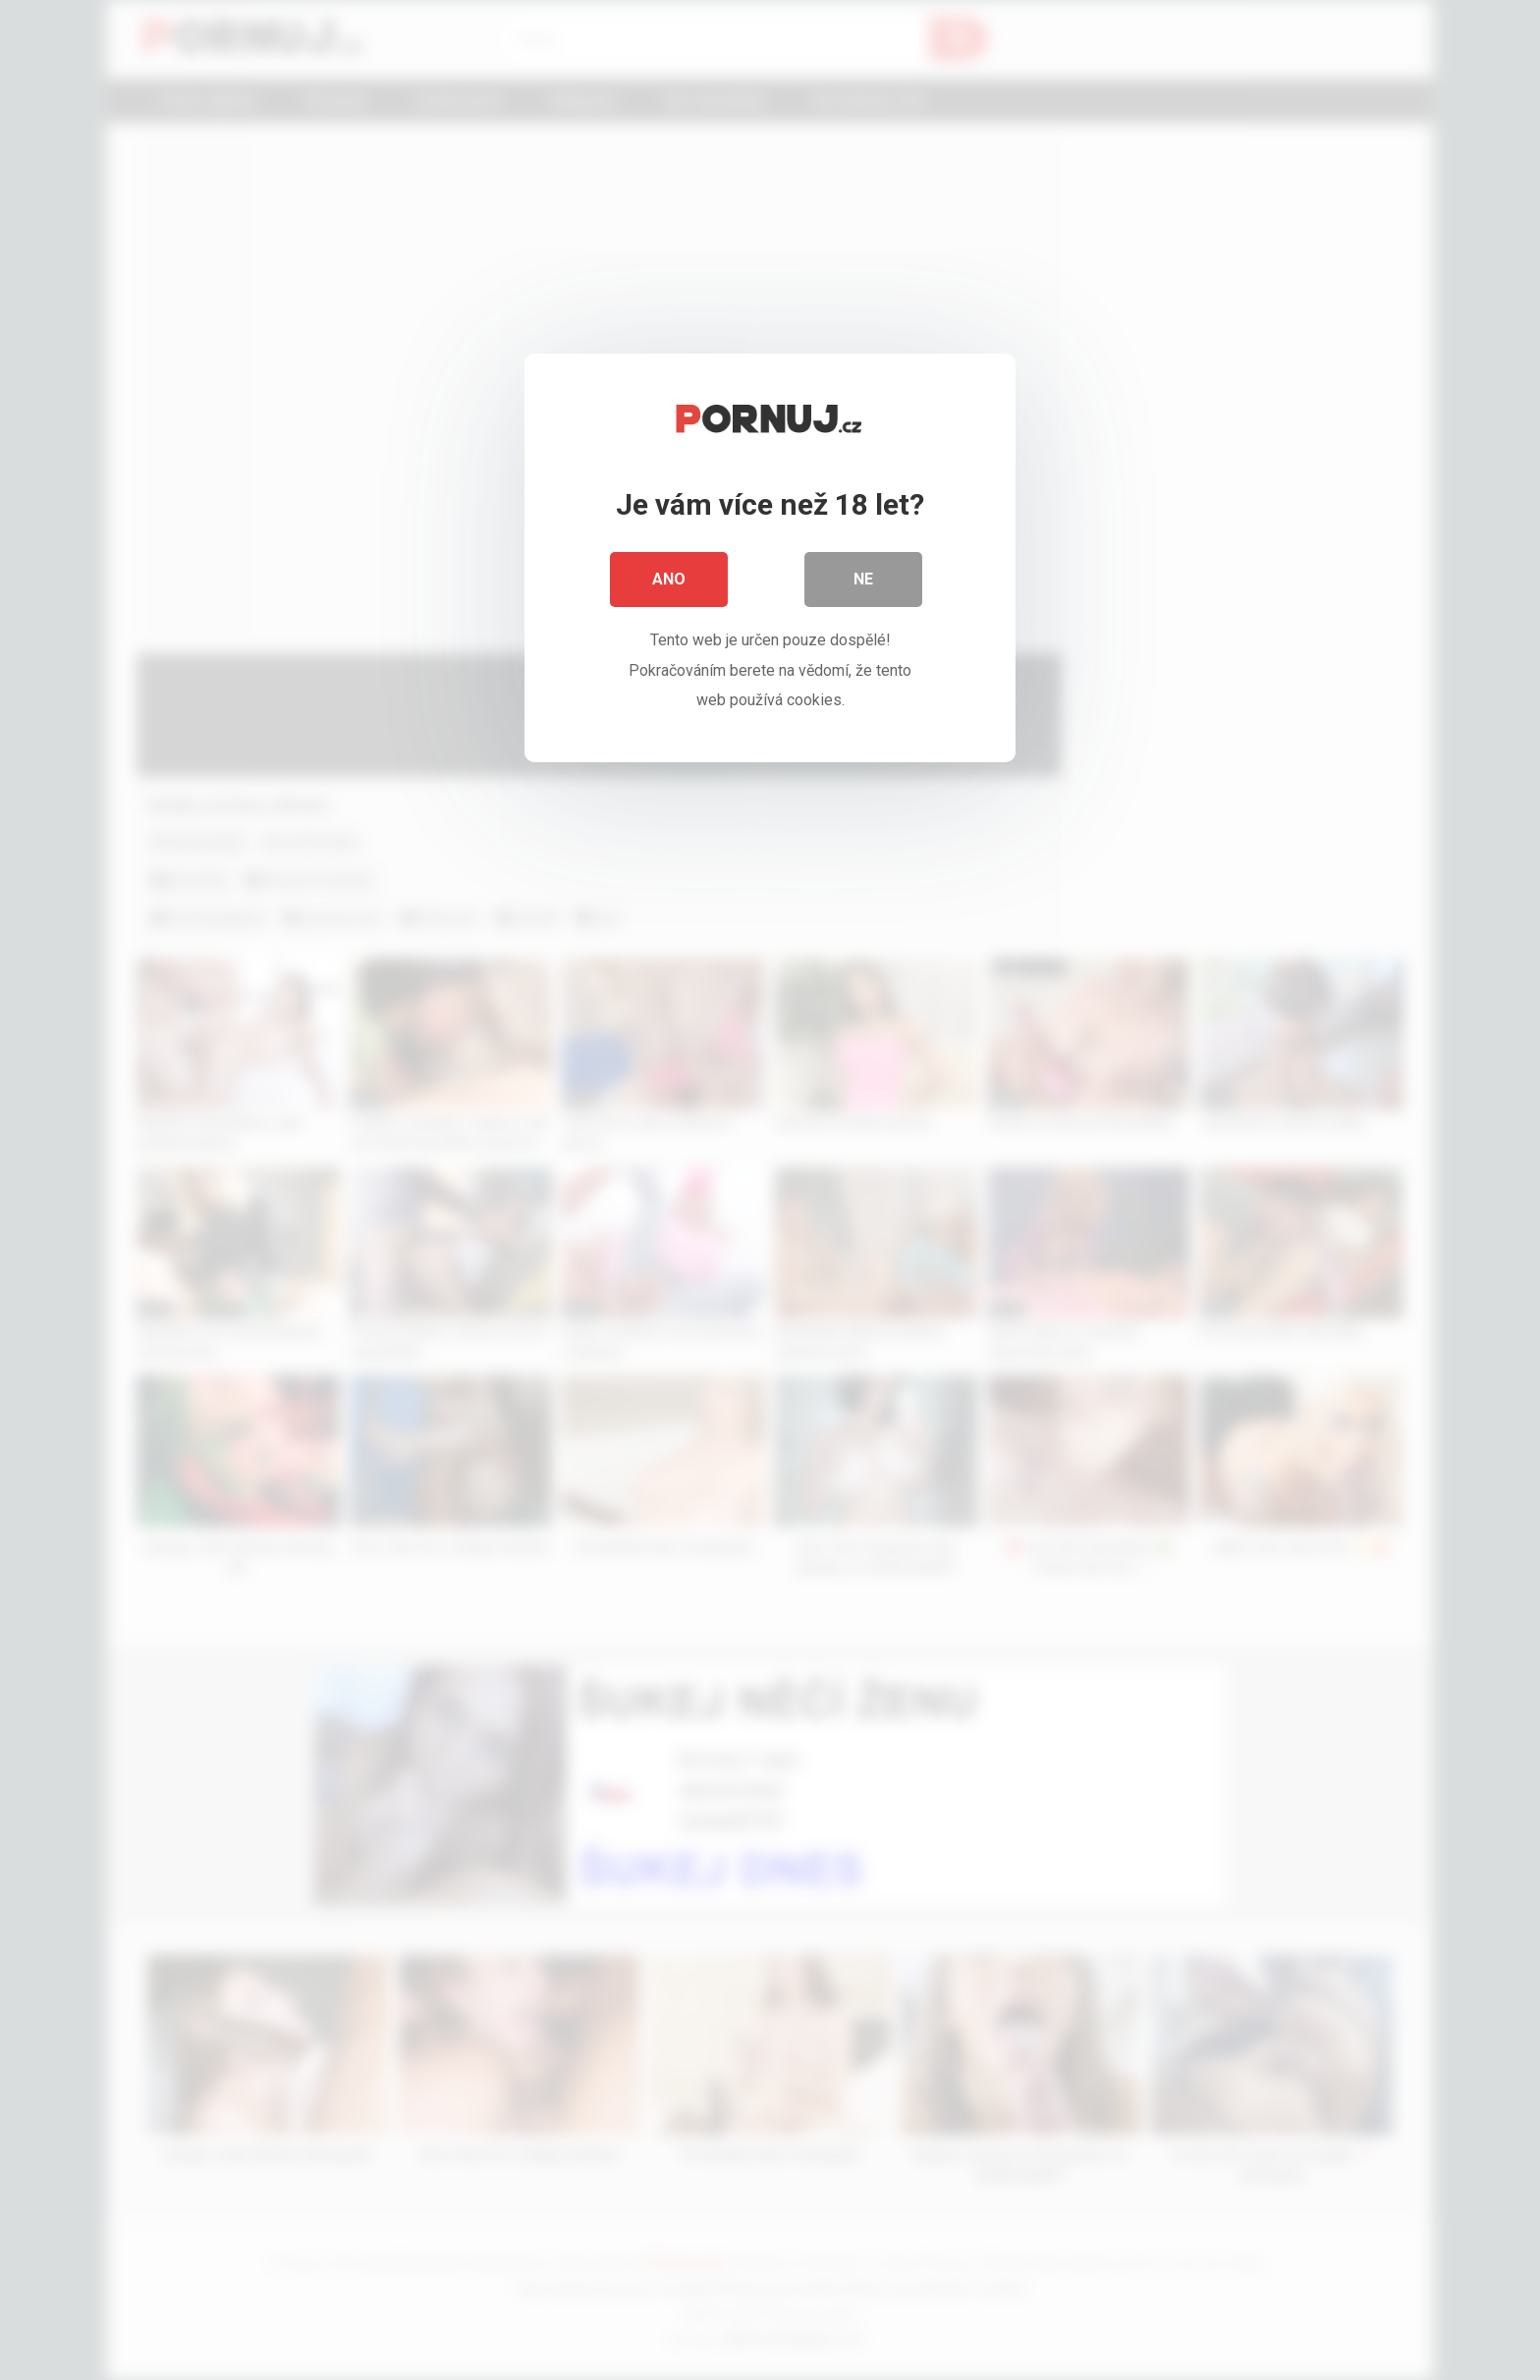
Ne (863, 579)
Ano (669, 579)
